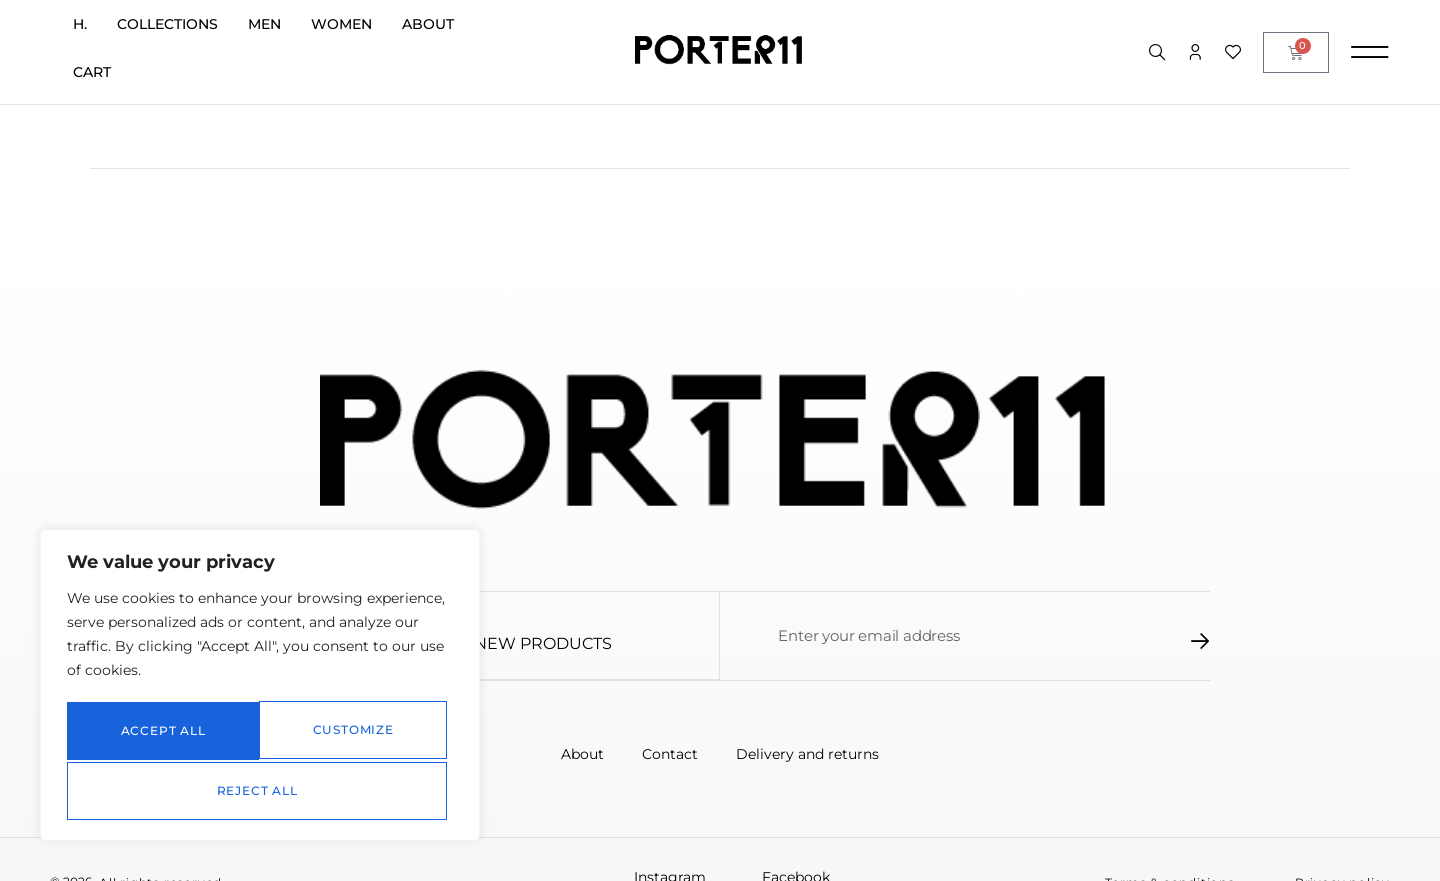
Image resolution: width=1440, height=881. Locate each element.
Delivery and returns (809, 754)
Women (341, 24)
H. (80, 24)
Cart (92, 72)
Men (264, 24)
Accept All (260, 790)
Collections (167, 24)
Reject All (352, 733)
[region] (260, 688)
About (428, 24)
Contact (670, 754)
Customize (159, 733)
